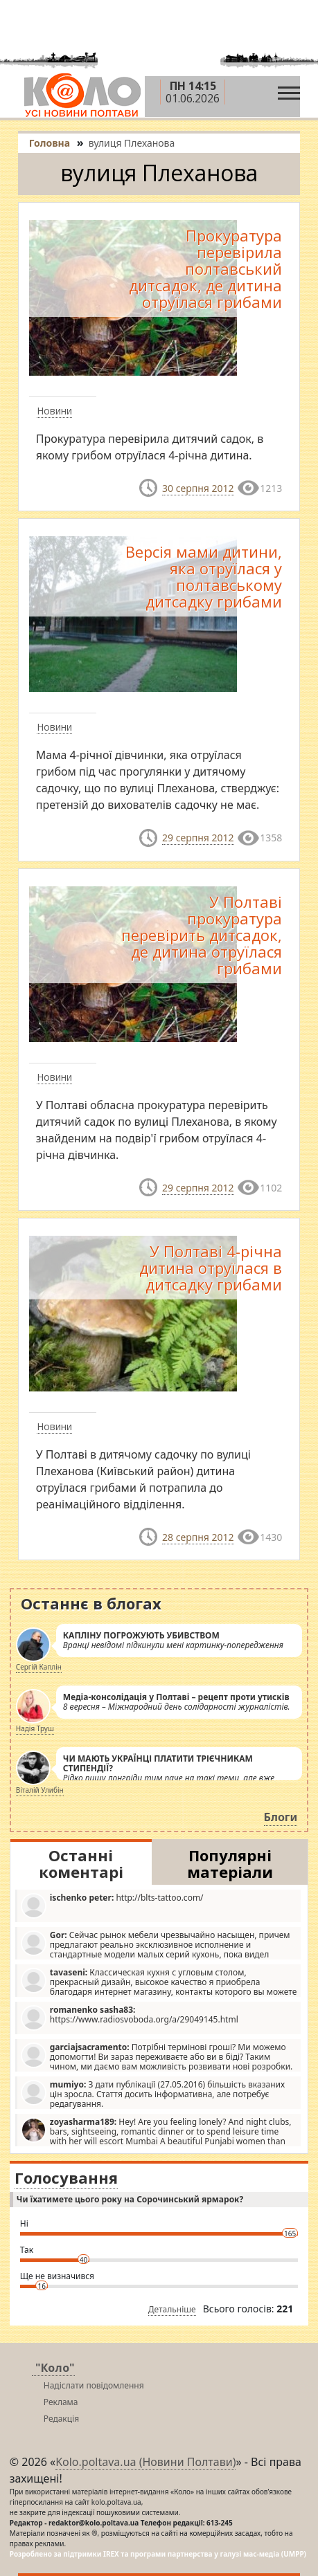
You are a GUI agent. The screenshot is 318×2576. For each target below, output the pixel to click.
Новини (54, 410)
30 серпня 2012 (197, 488)
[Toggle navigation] (289, 89)
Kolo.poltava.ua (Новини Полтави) (145, 2461)
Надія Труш (35, 1728)
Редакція (61, 2418)
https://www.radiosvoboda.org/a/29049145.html (129, 2017)
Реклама (61, 2402)
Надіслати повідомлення (94, 2385)
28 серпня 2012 (197, 1537)
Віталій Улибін (40, 1790)
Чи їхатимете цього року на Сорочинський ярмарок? (130, 2199)
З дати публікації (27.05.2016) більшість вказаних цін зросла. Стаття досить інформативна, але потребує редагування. (153, 2094)
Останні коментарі (81, 1863)
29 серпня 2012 (197, 837)
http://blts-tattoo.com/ (112, 1905)
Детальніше (172, 2309)
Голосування (66, 2177)
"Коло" (55, 2367)
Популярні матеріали (230, 1863)
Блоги (281, 1817)
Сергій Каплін (39, 1667)
